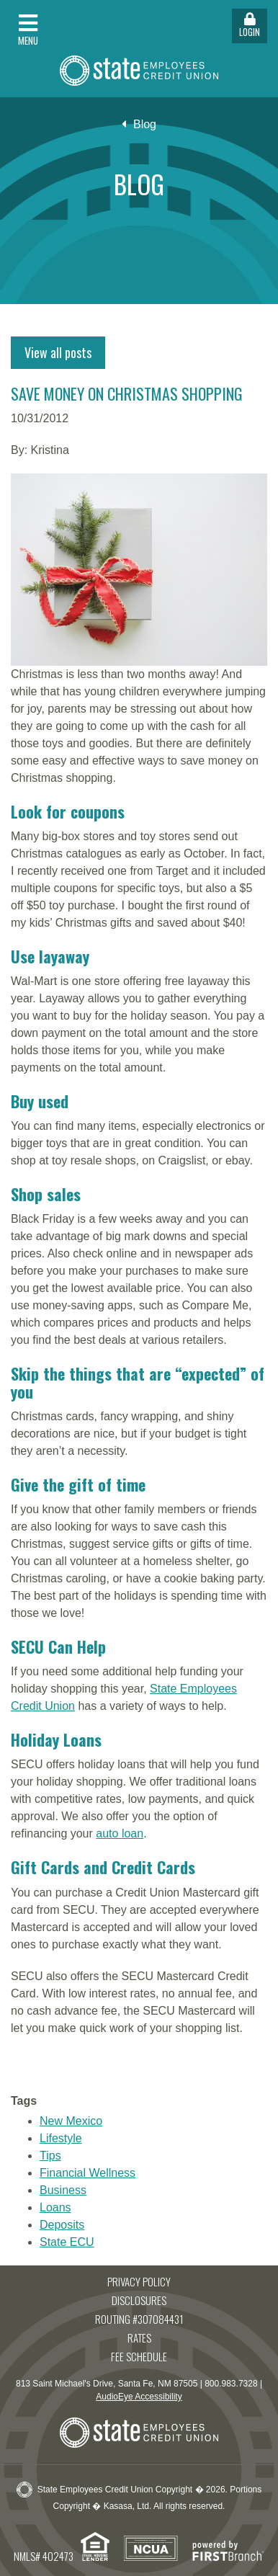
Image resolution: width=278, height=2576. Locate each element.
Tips (50, 2155)
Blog (144, 124)
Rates (139, 2337)
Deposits (62, 2225)
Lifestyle (61, 2138)
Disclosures (139, 2300)
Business (63, 2190)
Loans (55, 2207)
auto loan (119, 1833)
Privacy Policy (139, 2281)
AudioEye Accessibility (138, 2397)
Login (249, 25)
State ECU (67, 2242)
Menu (28, 30)
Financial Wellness (87, 2173)
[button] (69, 26)
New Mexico (71, 2121)
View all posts (57, 352)
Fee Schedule (139, 2356)
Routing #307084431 (139, 2319)
